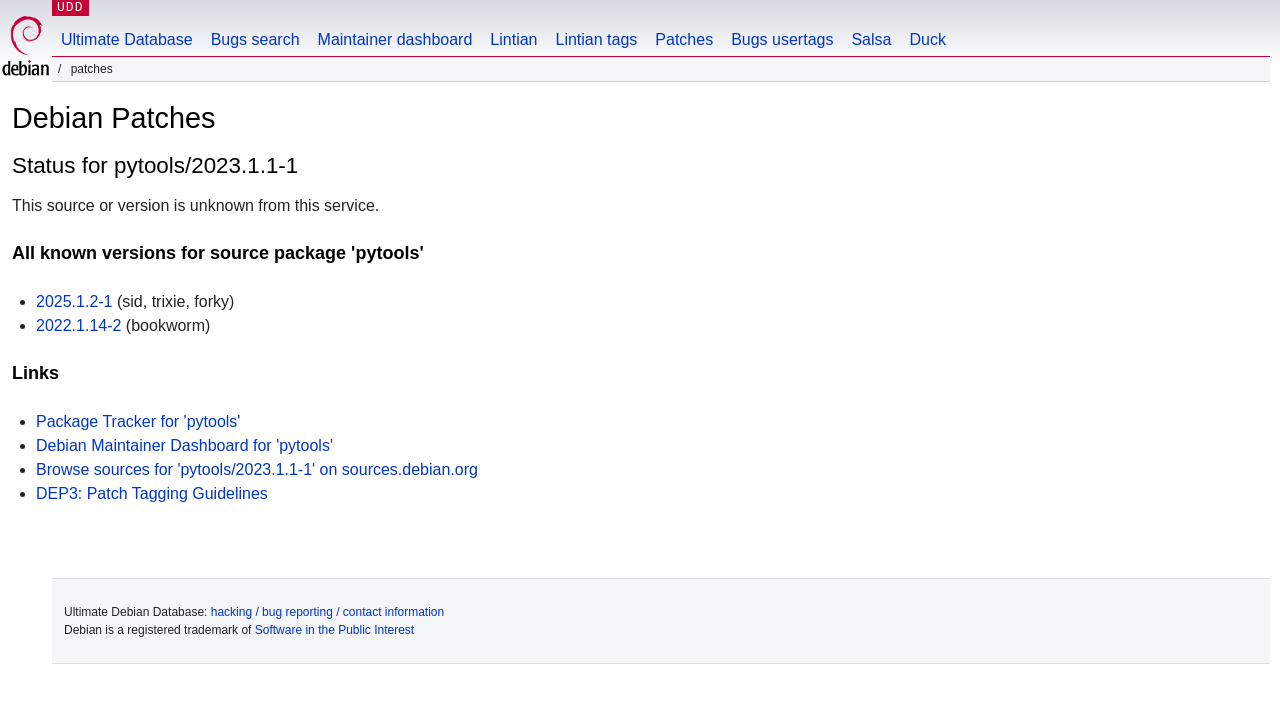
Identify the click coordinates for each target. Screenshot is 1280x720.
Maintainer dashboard (395, 39)
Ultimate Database (127, 39)
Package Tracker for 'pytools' (138, 421)
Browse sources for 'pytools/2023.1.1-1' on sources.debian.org (257, 469)
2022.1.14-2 (78, 325)
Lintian (513, 39)
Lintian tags (596, 39)
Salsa (871, 39)
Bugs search (255, 39)
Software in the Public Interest (334, 630)
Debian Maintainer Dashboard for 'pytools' (184, 445)
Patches (684, 39)
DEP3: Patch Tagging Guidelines (152, 493)
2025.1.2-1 (74, 301)
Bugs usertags (782, 39)
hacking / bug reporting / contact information (327, 612)
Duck (927, 39)
